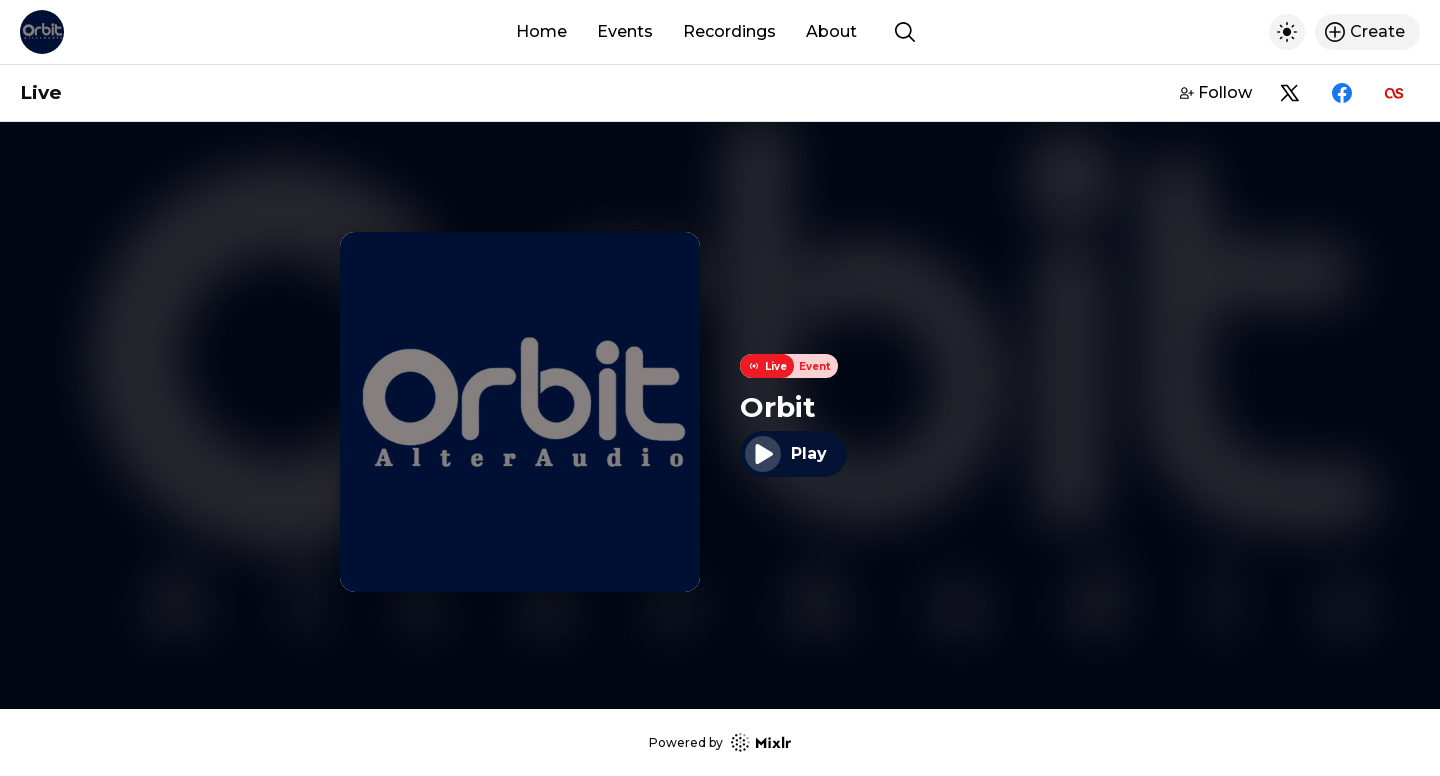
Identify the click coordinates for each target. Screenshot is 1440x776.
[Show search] (905, 32)
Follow (1216, 92)
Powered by (720, 742)
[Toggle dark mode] (1287, 32)
